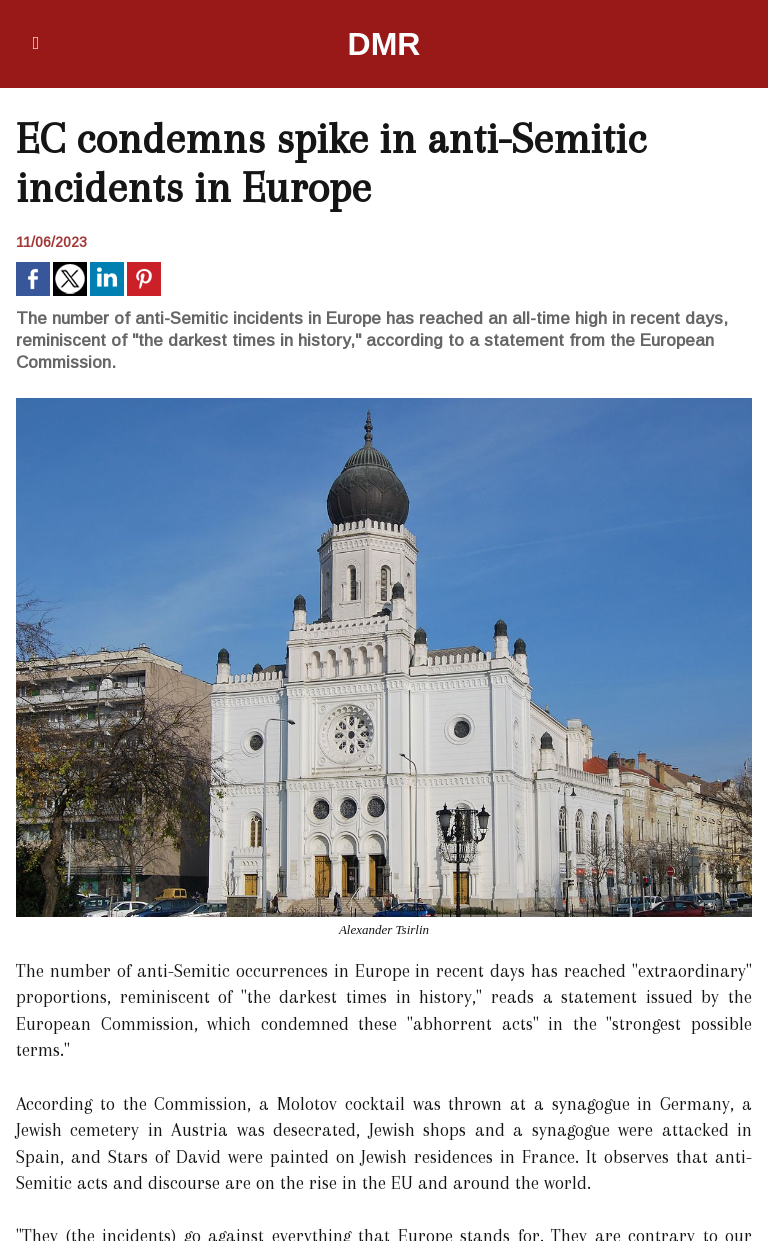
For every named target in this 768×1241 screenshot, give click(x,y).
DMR (384, 44)
